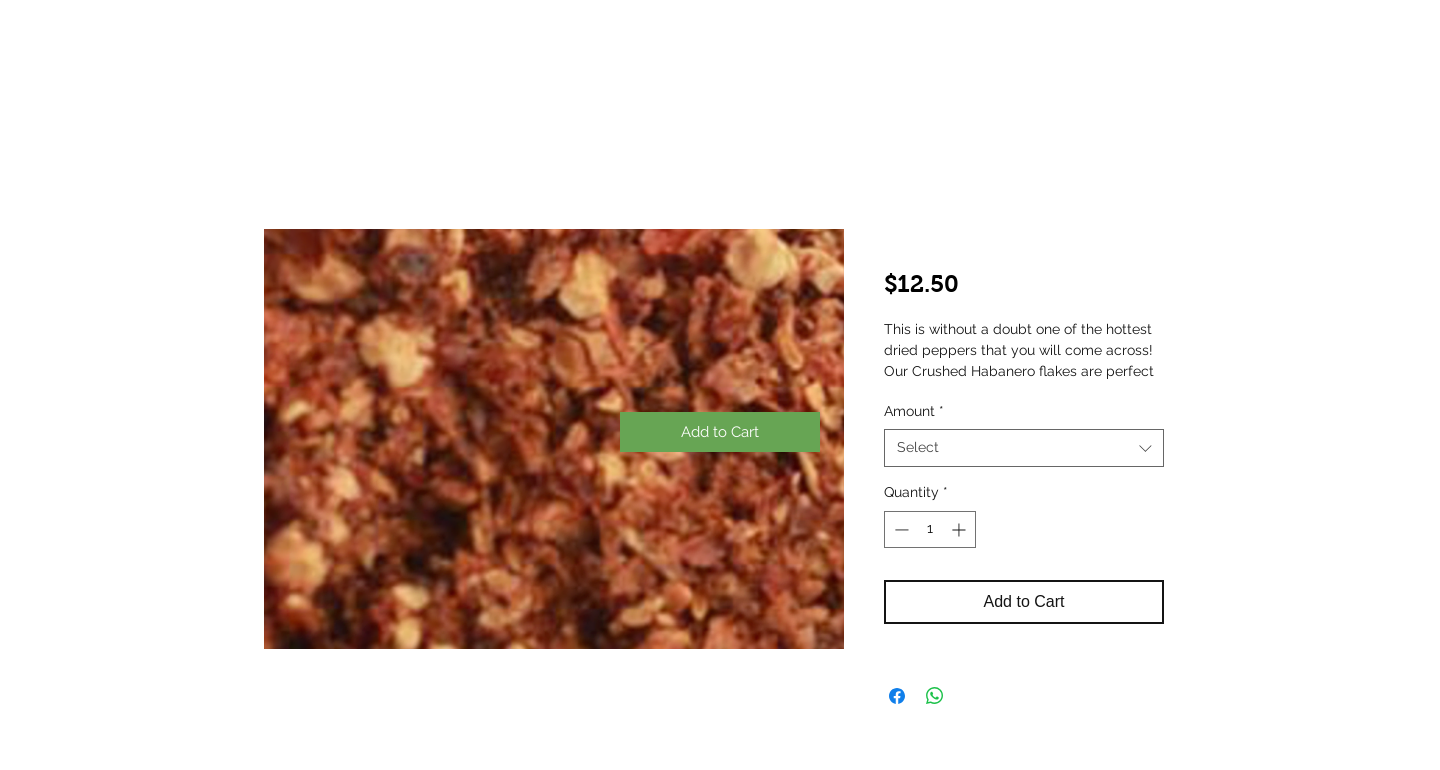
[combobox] (1024, 448)
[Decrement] (899, 529)
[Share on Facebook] (897, 696)
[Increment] (960, 529)
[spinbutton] (930, 529)
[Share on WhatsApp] (935, 696)
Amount (914, 411)
